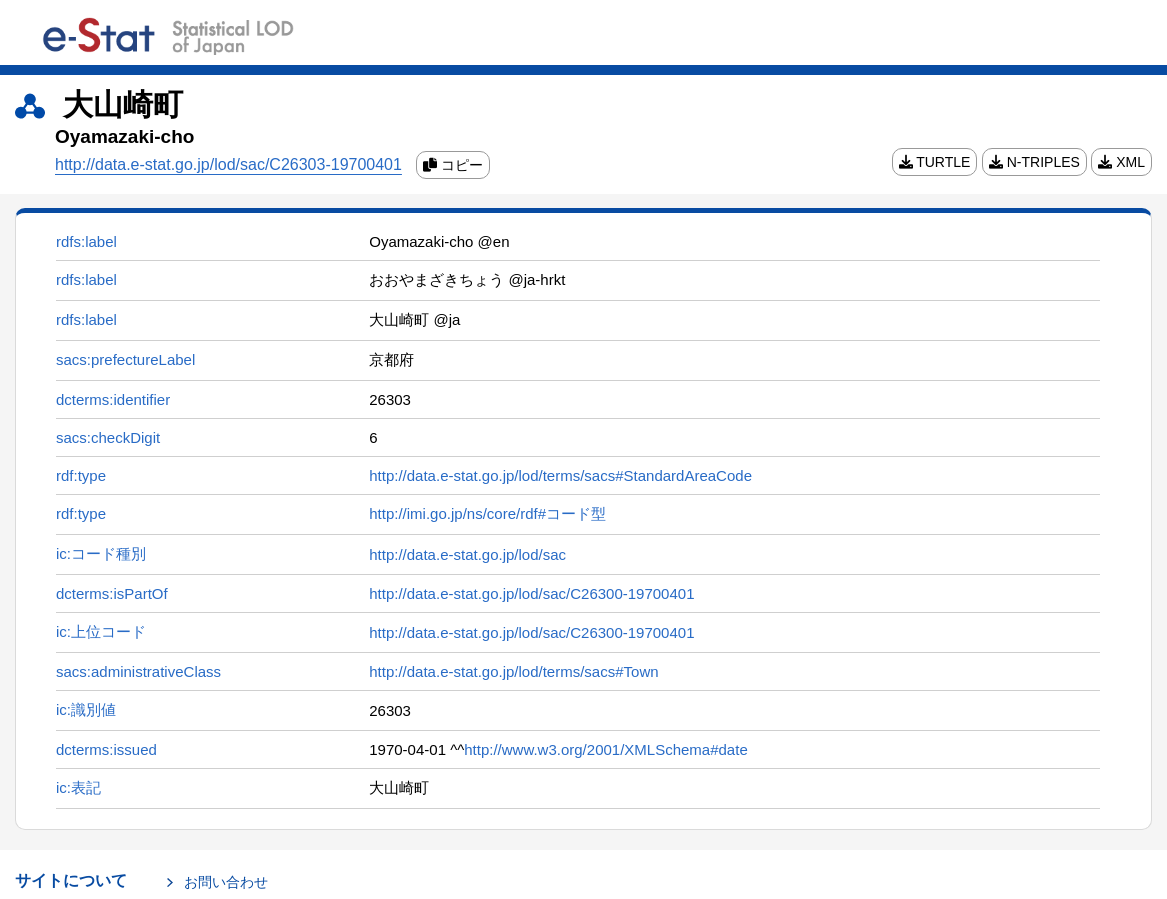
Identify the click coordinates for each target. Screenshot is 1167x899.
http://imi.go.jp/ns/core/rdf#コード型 (487, 513)
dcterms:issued (106, 749)
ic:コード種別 (101, 553)
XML (1121, 162)
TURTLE (935, 162)
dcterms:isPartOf (112, 593)
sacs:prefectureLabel (125, 359)
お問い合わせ (226, 882)
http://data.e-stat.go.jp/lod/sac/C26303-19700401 (228, 164)
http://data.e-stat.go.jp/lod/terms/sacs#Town (513, 671)
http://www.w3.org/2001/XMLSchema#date (606, 749)
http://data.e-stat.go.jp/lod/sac (467, 554)
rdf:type (81, 475)
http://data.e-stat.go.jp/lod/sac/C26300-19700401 (531, 593)
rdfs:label (86, 241)
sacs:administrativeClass (138, 671)
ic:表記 (78, 787)
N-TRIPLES (1034, 162)
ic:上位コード (101, 631)
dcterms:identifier (113, 399)
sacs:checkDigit (108, 437)
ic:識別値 (86, 709)
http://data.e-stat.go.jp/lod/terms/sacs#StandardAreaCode (560, 475)
